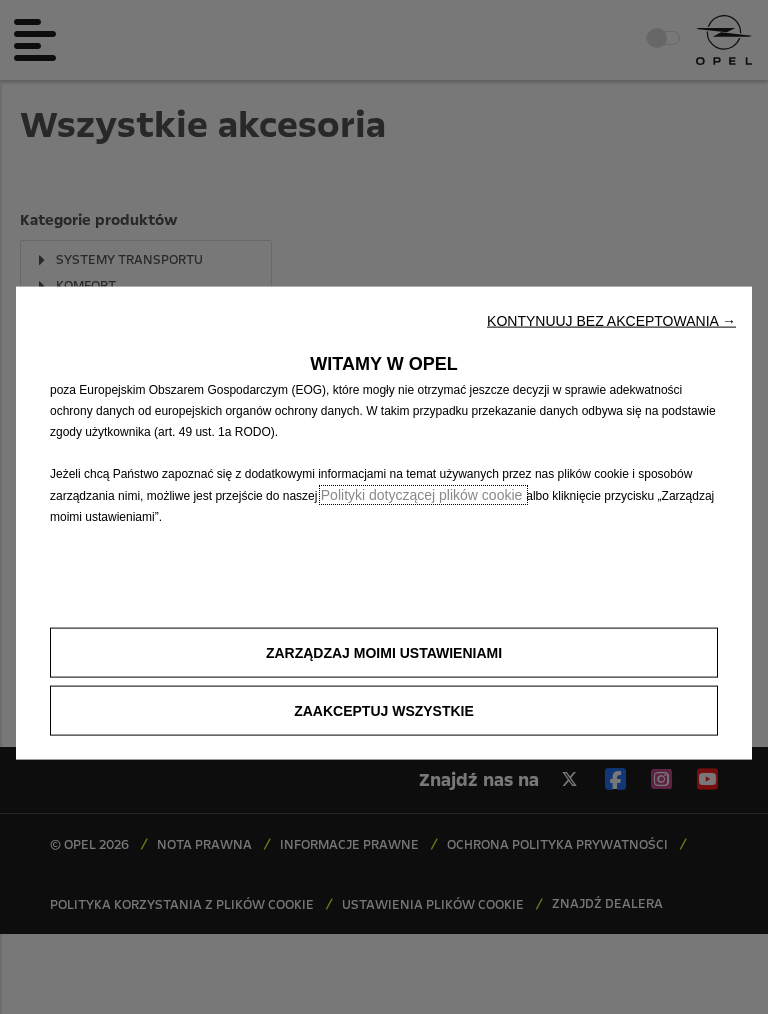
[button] (611, 321)
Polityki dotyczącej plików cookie (423, 495)
